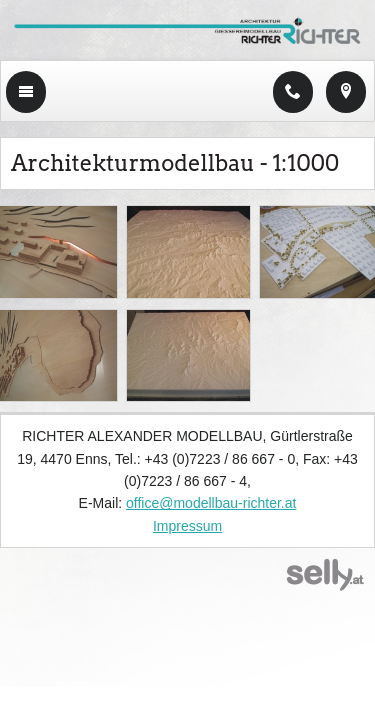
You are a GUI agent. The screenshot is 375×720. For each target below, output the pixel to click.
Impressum (187, 526)
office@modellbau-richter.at (211, 503)
